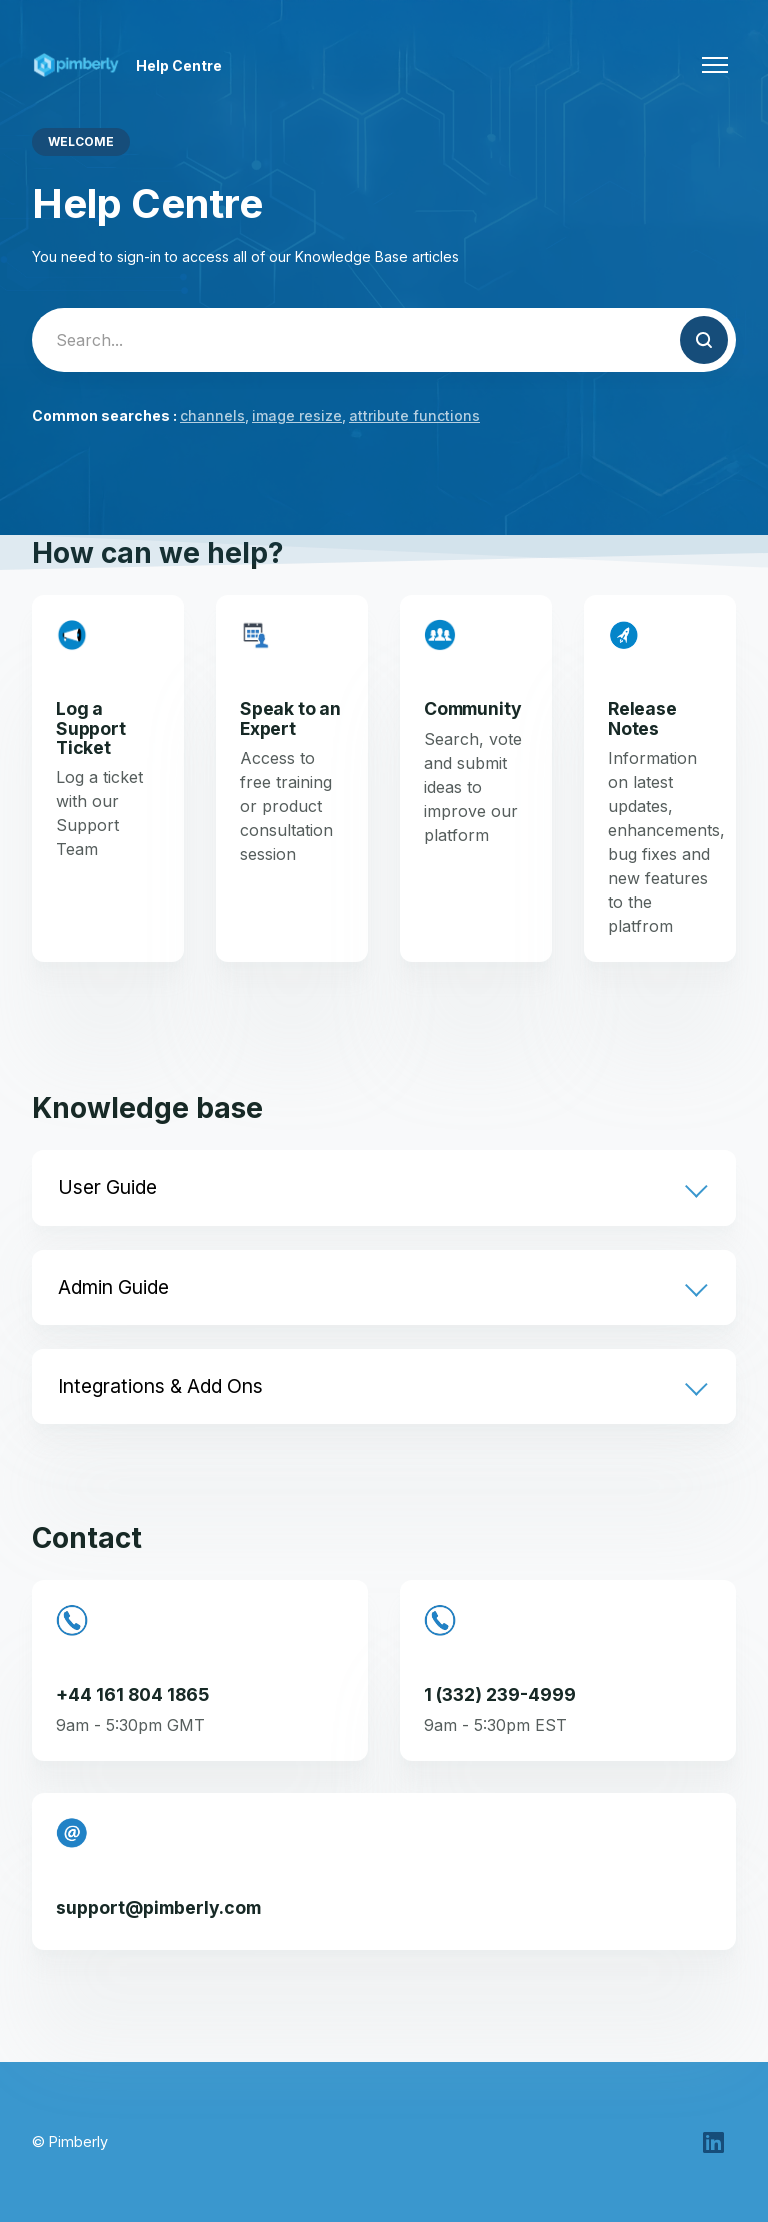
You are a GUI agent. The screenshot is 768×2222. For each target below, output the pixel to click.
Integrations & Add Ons (160, 1386)
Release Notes (642, 718)
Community (472, 708)
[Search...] (384, 340)
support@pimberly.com (158, 1907)
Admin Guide (113, 1287)
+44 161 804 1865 (132, 1694)
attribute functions (414, 415)
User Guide (107, 1187)
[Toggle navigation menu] (715, 65)
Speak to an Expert (290, 718)
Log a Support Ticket (91, 728)
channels (212, 415)
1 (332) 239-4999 (500, 1694)
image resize (297, 415)
